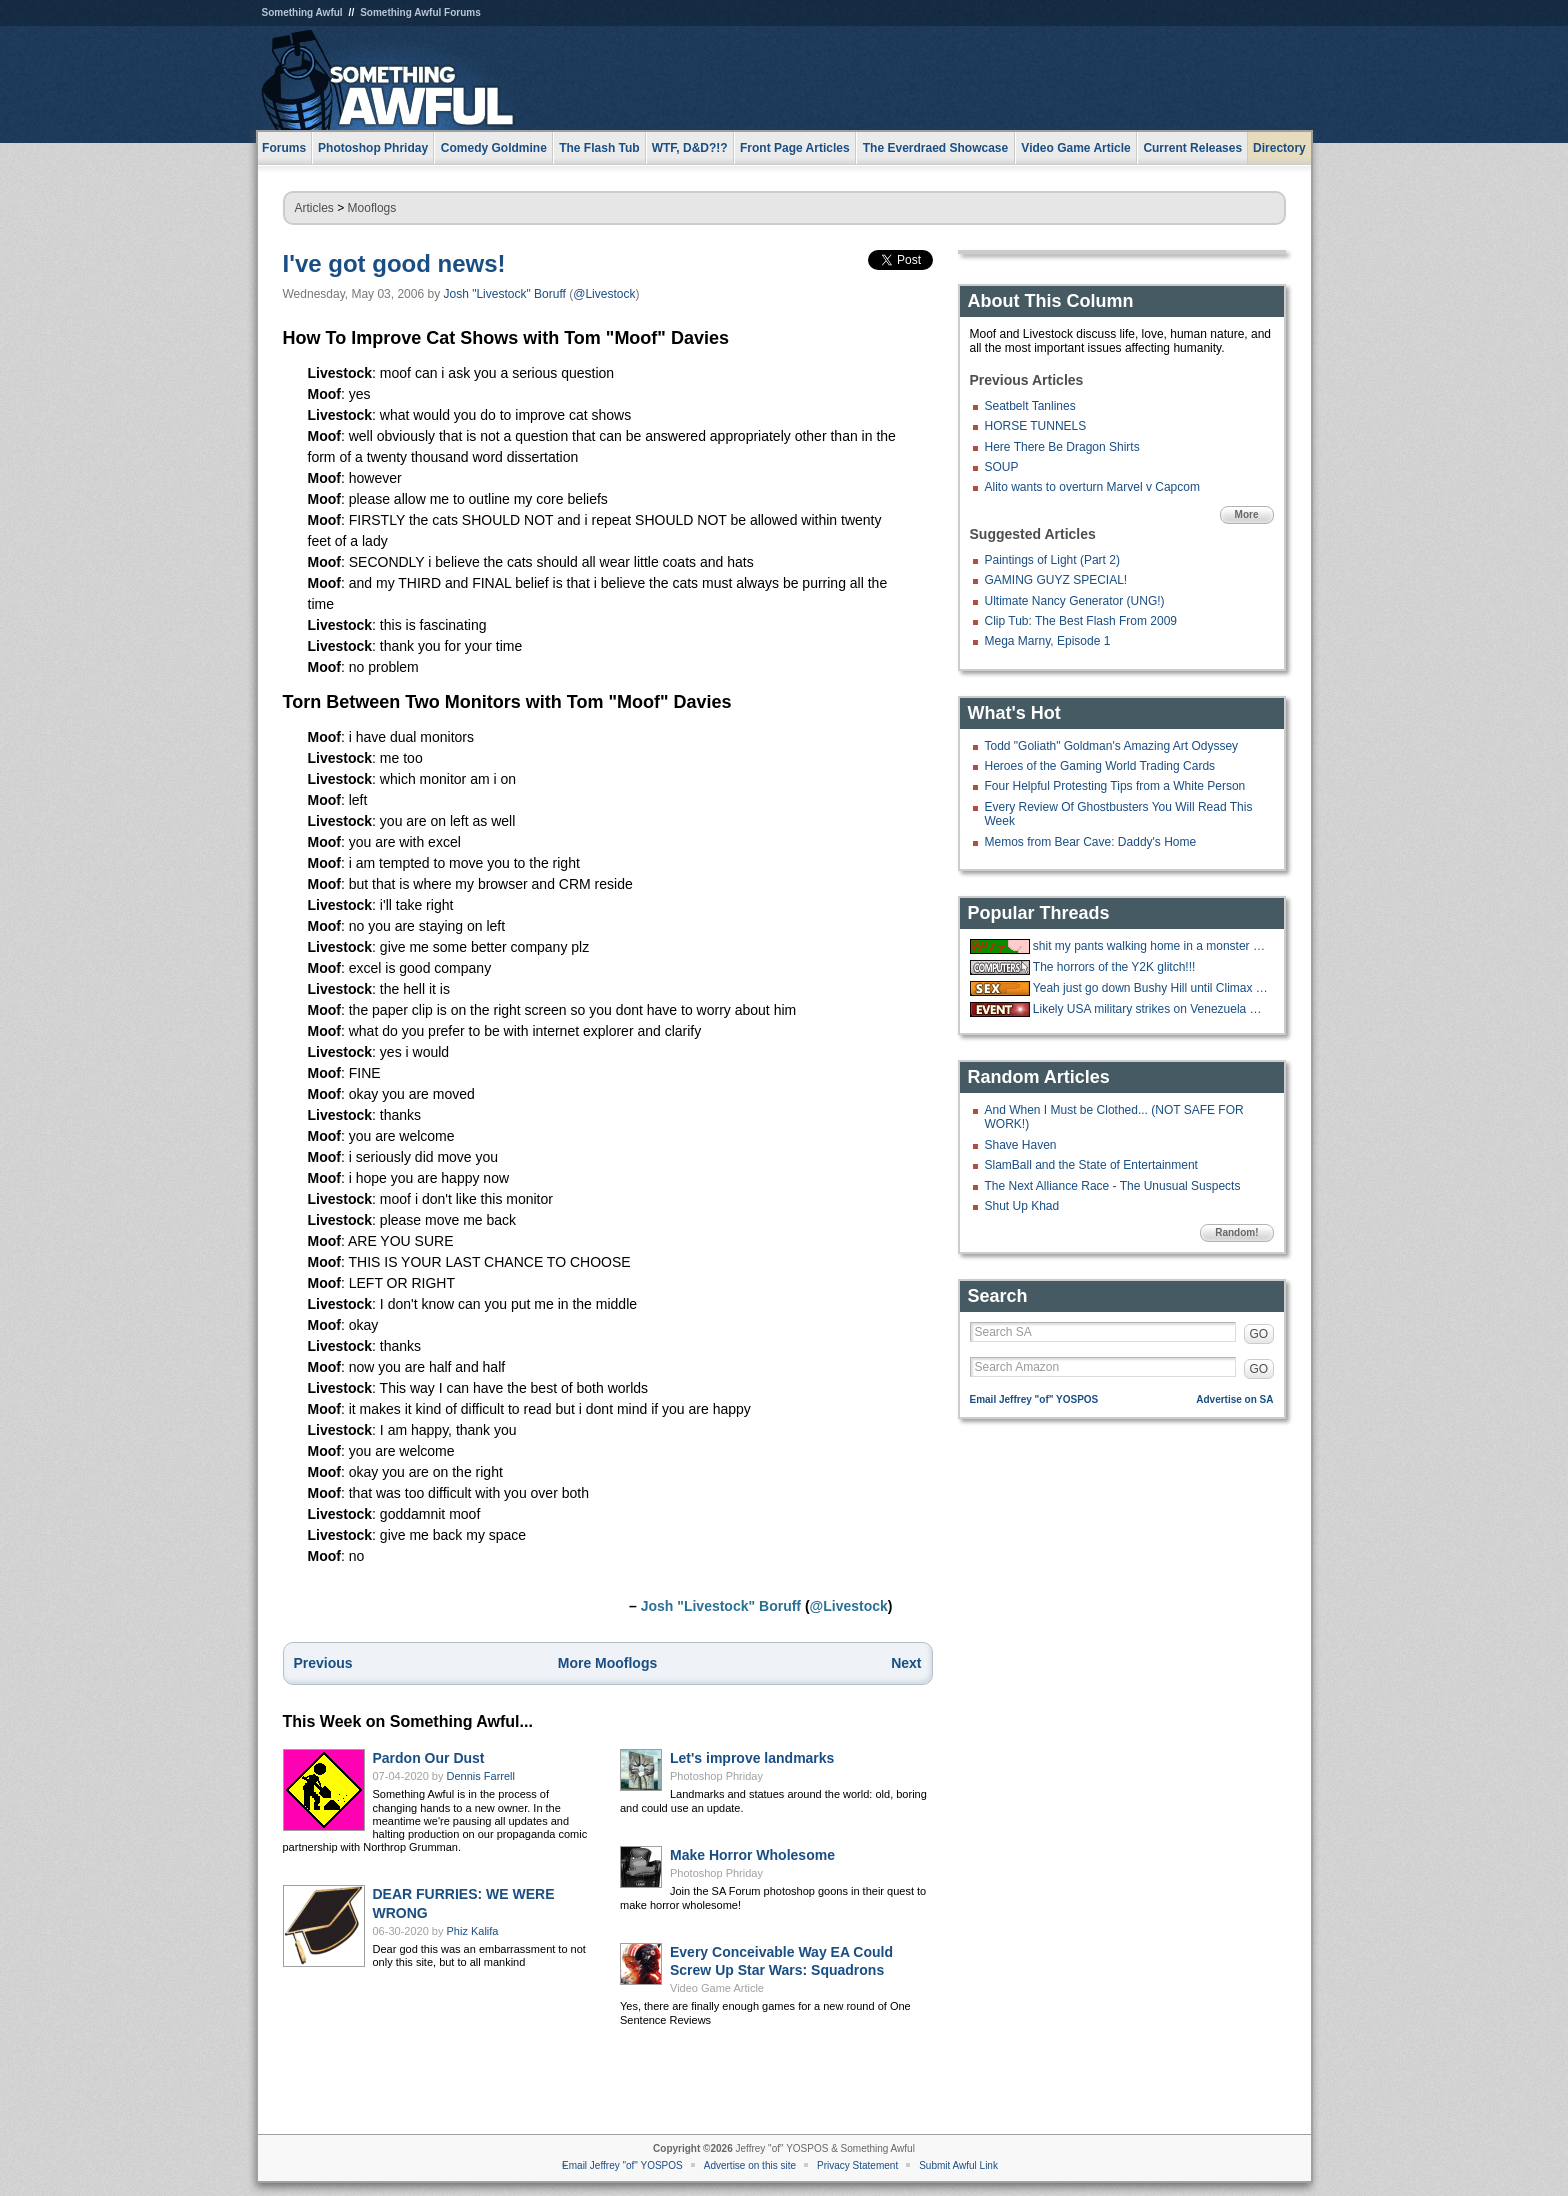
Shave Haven (1021, 1145)
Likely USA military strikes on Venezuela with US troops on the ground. (1151, 1009)
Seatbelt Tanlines (1030, 406)
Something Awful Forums (420, 12)
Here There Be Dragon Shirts (1062, 447)
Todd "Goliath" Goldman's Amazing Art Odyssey (1112, 746)
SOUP (1002, 467)
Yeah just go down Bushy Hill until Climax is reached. (1151, 988)
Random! (1236, 1232)
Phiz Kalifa (473, 1931)
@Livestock (604, 294)
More (1247, 514)
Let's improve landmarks (752, 1758)
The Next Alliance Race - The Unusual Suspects (1113, 1186)
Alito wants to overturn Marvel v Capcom (1092, 487)
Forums (284, 148)
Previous (323, 1663)
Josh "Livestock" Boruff (505, 294)
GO (1259, 1334)
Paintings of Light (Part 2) (1052, 560)
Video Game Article (717, 1988)
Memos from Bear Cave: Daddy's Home (1091, 842)
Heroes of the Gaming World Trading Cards (1100, 766)
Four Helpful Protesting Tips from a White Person (1115, 786)
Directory (1279, 148)
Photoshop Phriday (716, 1776)
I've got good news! (394, 263)
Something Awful (302, 12)
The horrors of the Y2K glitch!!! (1114, 967)
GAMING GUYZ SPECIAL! (1056, 580)
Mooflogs (372, 208)
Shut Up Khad (1022, 1206)
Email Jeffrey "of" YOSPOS (1034, 1399)
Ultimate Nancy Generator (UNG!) (1075, 601)
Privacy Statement (857, 2165)
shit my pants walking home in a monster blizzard (1151, 946)
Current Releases (1192, 148)
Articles (314, 208)
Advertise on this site (750, 2165)
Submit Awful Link (958, 2165)
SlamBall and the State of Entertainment (1091, 1165)
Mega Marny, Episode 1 (1048, 641)
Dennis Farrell (481, 1776)
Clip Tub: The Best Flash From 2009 (1081, 621)
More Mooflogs (608, 1663)
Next (906, 1663)
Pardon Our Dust (429, 1758)
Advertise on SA (1234, 1399)
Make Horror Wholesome (752, 1855)
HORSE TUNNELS (1036, 426)
